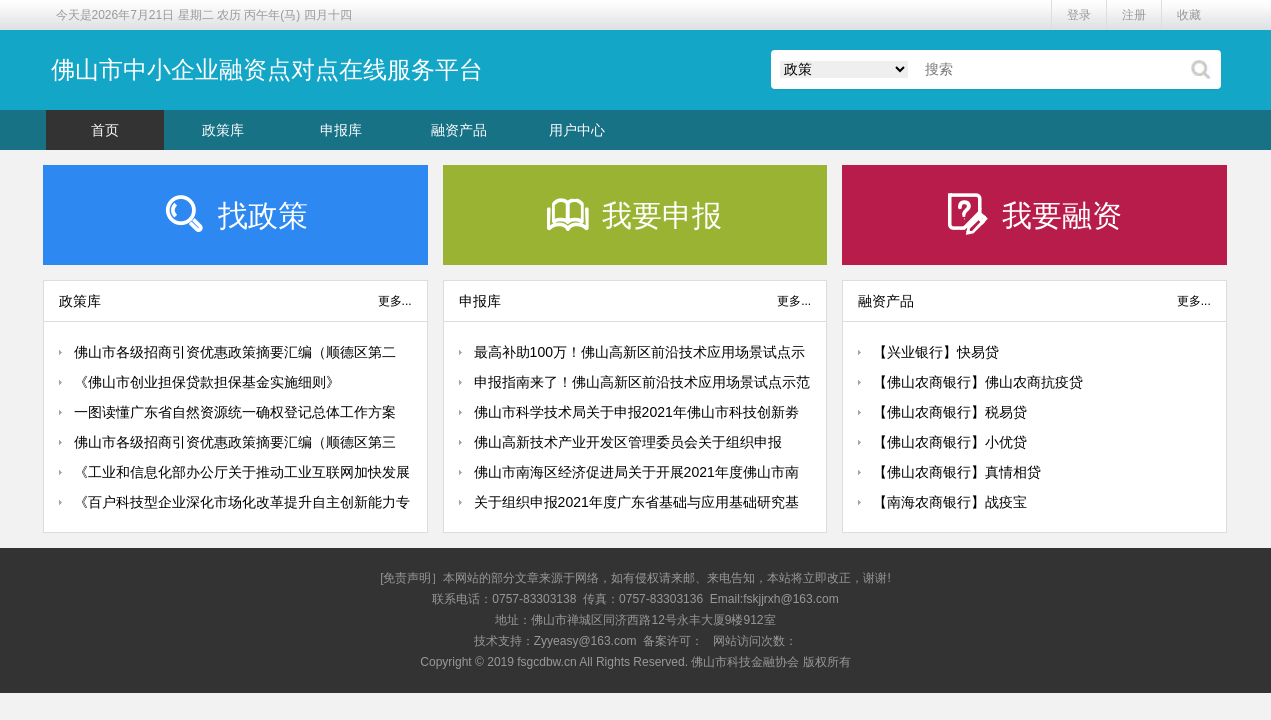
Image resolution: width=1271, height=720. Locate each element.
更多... (395, 301)
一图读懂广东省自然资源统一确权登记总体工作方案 (235, 412)
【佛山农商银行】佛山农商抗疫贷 (978, 382)
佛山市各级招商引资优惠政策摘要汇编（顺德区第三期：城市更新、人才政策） (235, 445)
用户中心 (577, 130)
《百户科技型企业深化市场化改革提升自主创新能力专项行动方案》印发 (242, 505)
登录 (1079, 15)
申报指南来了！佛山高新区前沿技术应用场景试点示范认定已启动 (642, 385)
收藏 (1189, 15)
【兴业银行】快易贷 (936, 352)
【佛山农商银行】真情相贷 (957, 472)
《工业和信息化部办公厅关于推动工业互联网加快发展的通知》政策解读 (242, 475)
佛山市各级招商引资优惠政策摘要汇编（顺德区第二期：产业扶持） (235, 355)
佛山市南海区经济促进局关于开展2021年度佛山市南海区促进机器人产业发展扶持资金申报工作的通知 (636, 475)
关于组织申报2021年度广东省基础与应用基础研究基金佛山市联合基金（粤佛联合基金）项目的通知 (636, 505)
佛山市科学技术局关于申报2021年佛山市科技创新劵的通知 (636, 415)
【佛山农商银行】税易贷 (950, 412)
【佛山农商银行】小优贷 (950, 442)
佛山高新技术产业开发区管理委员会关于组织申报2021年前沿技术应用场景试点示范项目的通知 (628, 445)
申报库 (341, 130)
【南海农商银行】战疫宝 (950, 502)
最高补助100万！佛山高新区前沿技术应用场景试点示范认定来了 (639, 355)
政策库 (223, 130)
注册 (1134, 15)
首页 (105, 130)
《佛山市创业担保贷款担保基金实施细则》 (207, 382)
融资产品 (459, 130)
